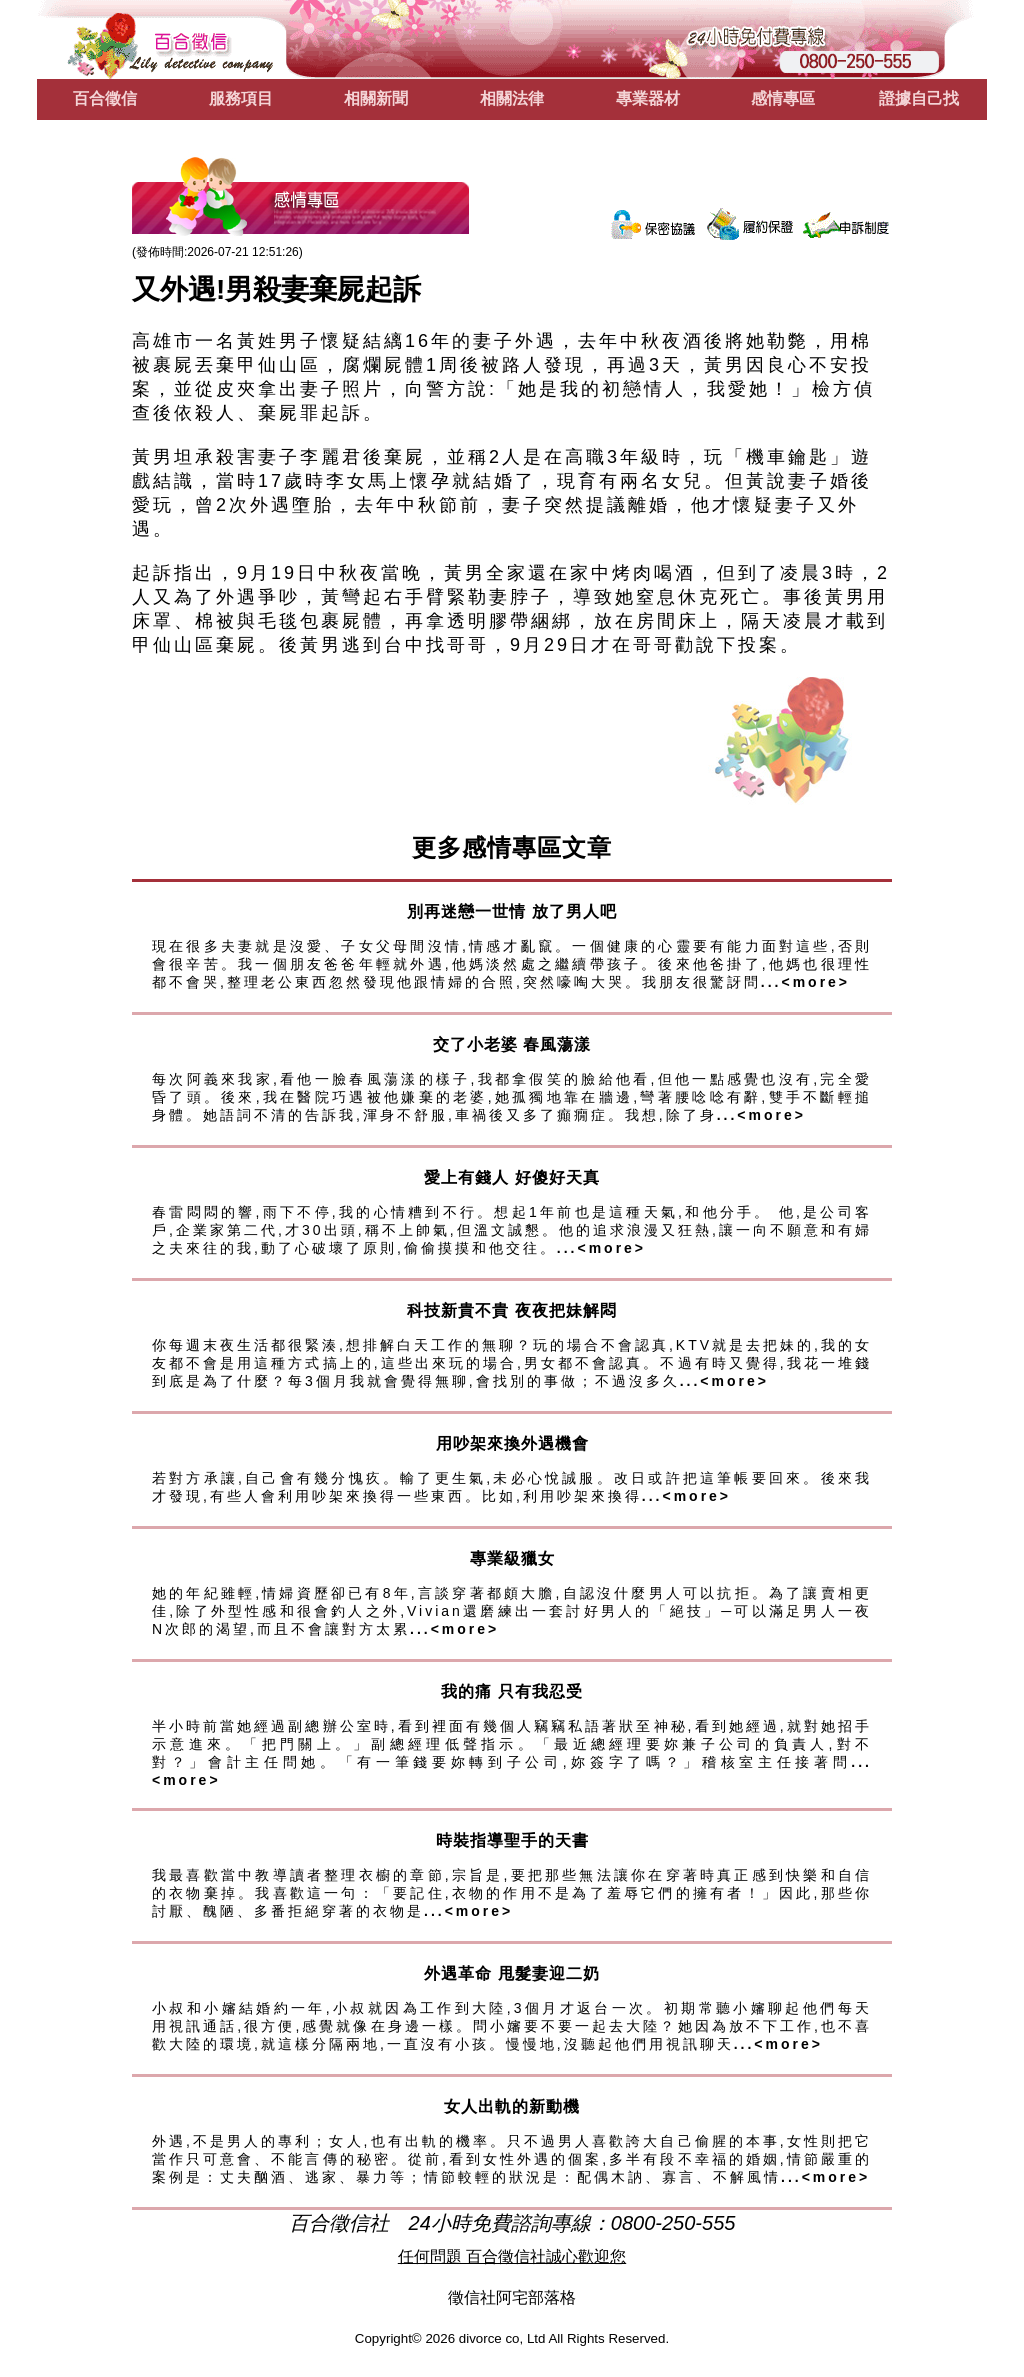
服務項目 (241, 98)
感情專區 (783, 98)
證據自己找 (919, 98)
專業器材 (648, 98)
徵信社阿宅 (488, 2297)
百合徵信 (105, 98)
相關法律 (512, 98)
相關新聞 (376, 98)
